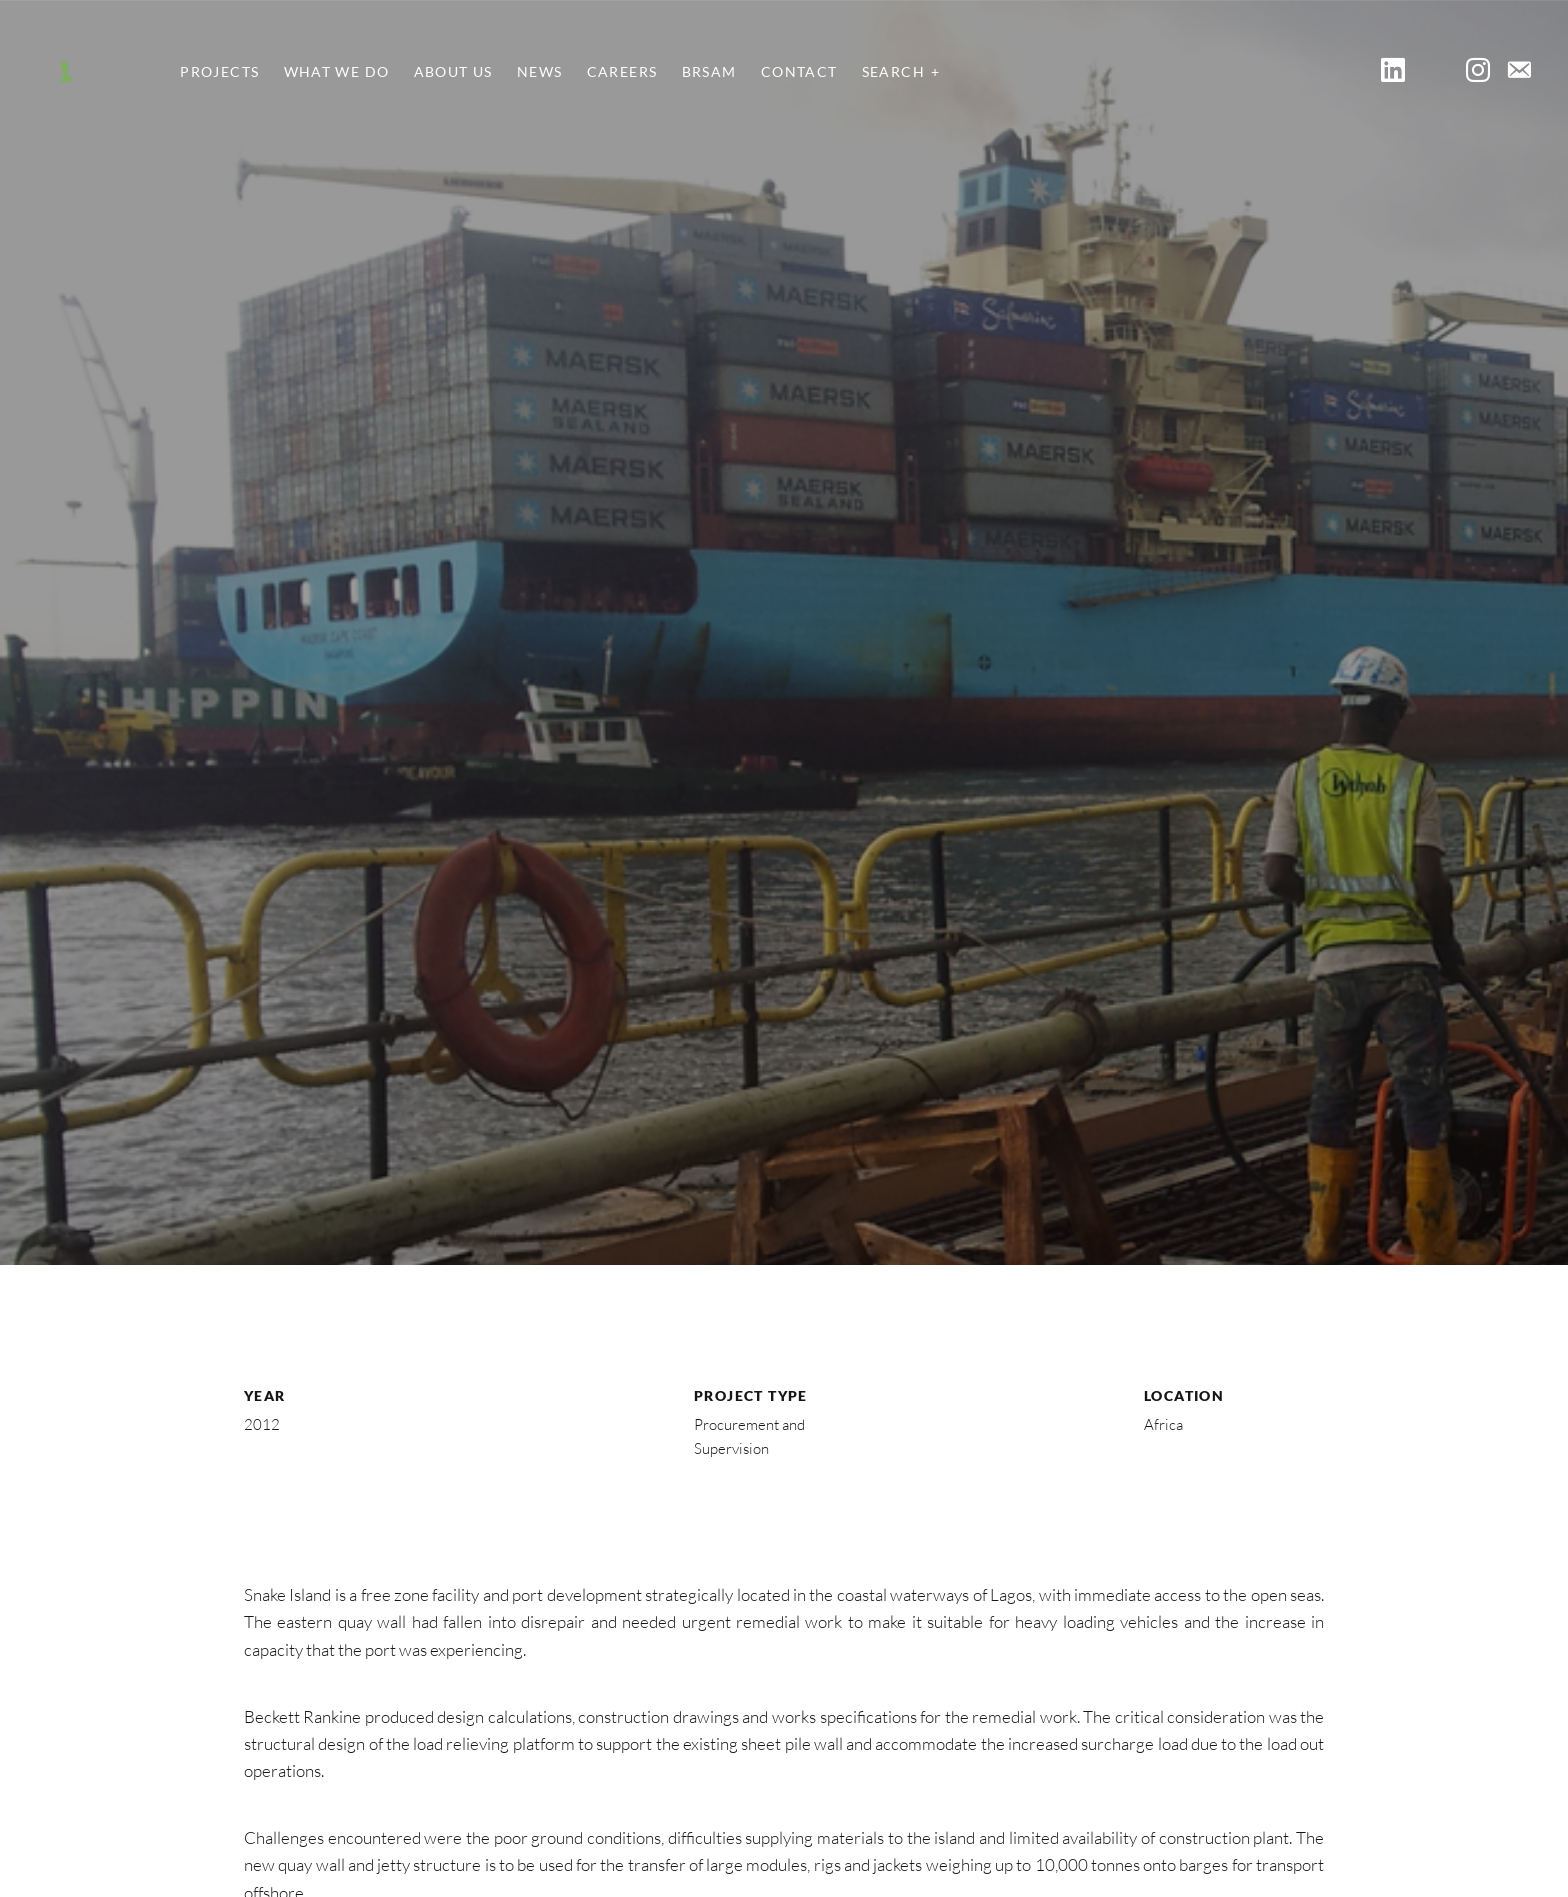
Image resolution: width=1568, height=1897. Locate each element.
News (539, 72)
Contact (799, 72)
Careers (622, 72)
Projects (219, 72)
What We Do (337, 72)
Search (893, 72)
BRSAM (709, 72)
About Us (453, 72)
